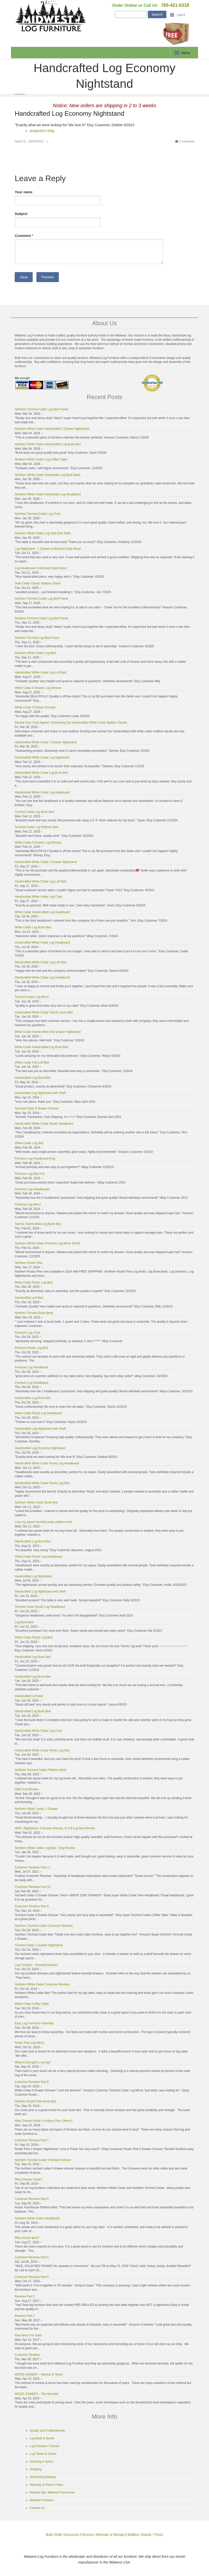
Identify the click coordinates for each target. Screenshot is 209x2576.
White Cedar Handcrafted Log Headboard (42, 912)
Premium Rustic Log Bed (31, 1348)
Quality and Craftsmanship (47, 2430)
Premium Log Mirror (28, 1204)
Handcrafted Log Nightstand (33, 1576)
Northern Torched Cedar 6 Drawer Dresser (43, 2160)
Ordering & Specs (41, 2461)
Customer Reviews (27, 2355)
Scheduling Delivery (43, 2477)
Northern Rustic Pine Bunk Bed (35, 2101)
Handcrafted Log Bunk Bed (33, 1077)
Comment (24, 235)
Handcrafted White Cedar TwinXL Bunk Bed (44, 1012)
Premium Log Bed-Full (29, 1174)
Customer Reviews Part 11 (32, 1867)
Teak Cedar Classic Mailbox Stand (37, 583)
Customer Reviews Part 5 (32, 2257)
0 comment (187, 141)
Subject (21, 214)
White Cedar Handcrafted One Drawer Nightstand (48, 1032)
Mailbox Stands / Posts (145, 2535)
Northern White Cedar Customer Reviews (42, 1984)
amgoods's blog (42, 131)
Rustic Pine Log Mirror (29, 2042)
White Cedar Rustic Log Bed (33, 1282)
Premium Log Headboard (31, 1367)
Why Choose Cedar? (28, 2179)
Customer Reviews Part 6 (32, 2199)
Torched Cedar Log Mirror (32, 997)
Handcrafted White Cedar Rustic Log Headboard (47, 1463)
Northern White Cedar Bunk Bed (36, 1502)
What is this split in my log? (33, 2062)
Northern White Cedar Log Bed (35, 653)
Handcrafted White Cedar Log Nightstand (42, 757)
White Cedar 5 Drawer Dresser (35, 707)
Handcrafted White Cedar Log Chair (38, 896)
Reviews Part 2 (25, 2316)
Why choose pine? (27, 2238)
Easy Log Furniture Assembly (34, 2023)
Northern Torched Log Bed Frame (37, 638)
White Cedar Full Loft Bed (32, 1062)
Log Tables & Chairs (43, 2454)
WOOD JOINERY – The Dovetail (36, 2394)
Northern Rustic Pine (28, 1263)
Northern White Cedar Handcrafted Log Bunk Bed (48, 444)
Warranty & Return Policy (46, 2484)
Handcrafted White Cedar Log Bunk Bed (41, 772)
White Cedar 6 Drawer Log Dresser (38, 688)
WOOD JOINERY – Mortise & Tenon (39, 2374)
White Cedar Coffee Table (32, 2004)
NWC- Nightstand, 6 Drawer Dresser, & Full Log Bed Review (55, 1828)
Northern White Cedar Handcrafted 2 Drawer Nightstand (52, 428)
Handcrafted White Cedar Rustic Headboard (44, 1123)
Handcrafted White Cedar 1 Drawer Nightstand (46, 742)
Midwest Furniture (41, 2500)
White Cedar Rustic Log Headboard (38, 1413)
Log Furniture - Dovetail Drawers (36, 1965)
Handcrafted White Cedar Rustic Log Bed (42, 1483)
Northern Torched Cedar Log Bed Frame (41, 409)
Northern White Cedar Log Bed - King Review (45, 1848)
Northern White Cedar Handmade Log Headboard (48, 494)
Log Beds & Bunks (42, 2438)
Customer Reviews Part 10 (32, 1887)
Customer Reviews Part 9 (32, 1906)
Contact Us (37, 2508)
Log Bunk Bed (24, 1622)
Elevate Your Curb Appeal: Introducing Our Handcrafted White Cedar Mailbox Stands (71, 722)
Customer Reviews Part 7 (32, 2140)
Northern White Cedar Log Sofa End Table (43, 533)
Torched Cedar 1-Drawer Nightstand (39, 1945)
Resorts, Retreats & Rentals (103, 2535)
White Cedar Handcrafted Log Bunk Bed (41, 1047)
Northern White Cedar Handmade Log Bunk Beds (47, 475)
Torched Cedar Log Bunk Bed (34, 812)
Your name (23, 192)
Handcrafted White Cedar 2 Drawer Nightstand (46, 862)
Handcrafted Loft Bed (29, 1297)
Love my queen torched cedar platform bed (43, 1522)
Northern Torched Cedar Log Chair (38, 514)
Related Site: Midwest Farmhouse (52, 2492)
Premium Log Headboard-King (35, 1158)
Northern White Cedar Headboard (37, 2218)
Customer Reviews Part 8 (32, 2082)
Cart (177, 15)
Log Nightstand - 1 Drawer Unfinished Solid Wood (48, 548)
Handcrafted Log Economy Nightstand (69, 113)
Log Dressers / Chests (44, 2446)
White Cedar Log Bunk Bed (33, 927)
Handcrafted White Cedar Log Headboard (42, 792)
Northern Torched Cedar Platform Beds (40, 1770)
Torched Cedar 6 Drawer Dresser (37, 1108)
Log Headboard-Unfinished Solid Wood (41, 568)
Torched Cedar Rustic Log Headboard (40, 1607)
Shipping (35, 2469)
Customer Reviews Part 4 (32, 2277)
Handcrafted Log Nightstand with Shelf (40, 1093)
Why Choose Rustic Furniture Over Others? (44, 2121)
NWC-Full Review (26, 1789)
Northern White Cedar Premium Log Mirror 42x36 (47, 1243)
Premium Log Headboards (32, 1189)
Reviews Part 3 (25, 2296)
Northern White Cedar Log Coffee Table (41, 459)
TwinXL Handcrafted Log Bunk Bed (38, 1224)
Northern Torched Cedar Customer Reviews (44, 1926)
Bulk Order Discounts (62, 2535)
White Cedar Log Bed (29, 1143)
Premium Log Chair (27, 1332)
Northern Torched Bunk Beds (34, 1313)
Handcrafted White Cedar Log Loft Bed (40, 672)
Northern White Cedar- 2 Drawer (36, 1809)
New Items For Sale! (28, 2335)
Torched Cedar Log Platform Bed (36, 827)
